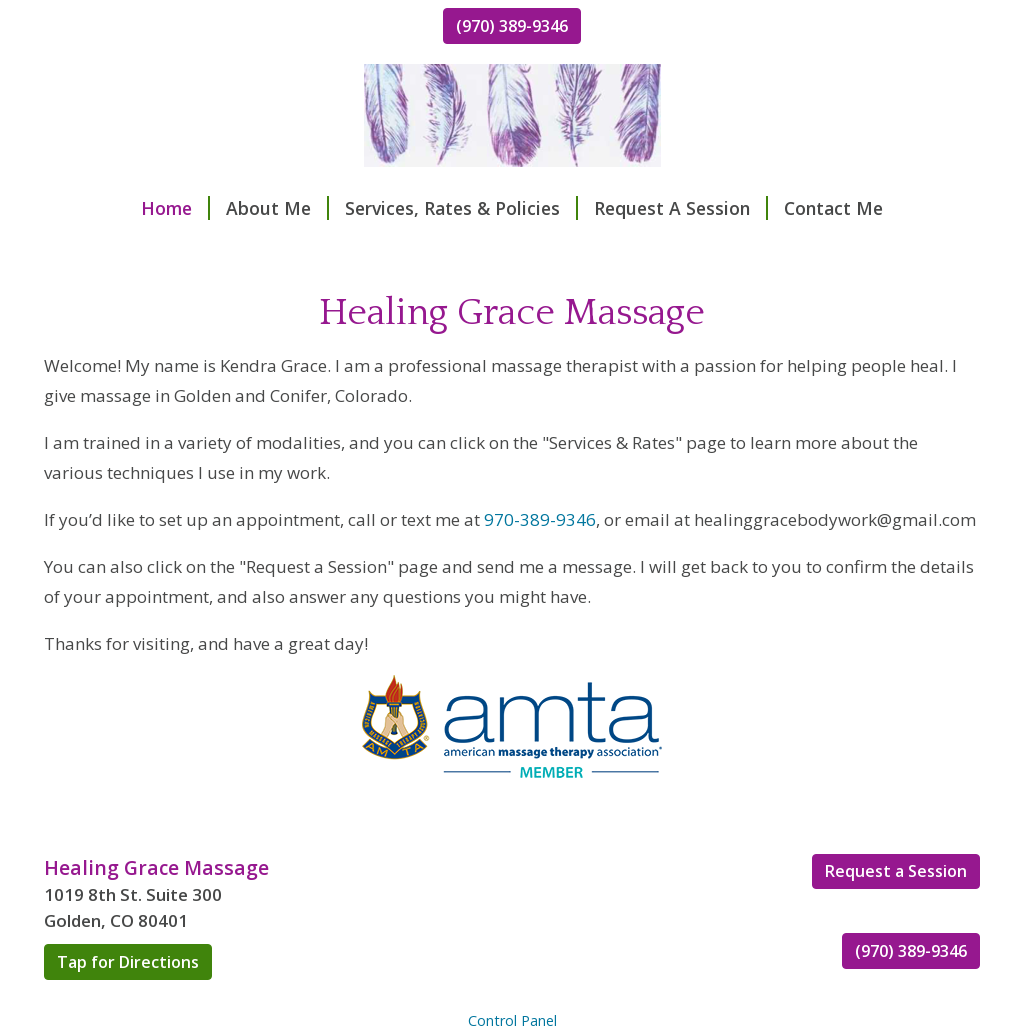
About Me (277, 208)
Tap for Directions (128, 962)
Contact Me (833, 208)
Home (175, 208)
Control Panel (512, 1020)
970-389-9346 (540, 519)
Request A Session (681, 208)
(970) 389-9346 (512, 26)
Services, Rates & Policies (461, 208)
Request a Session (896, 871)
